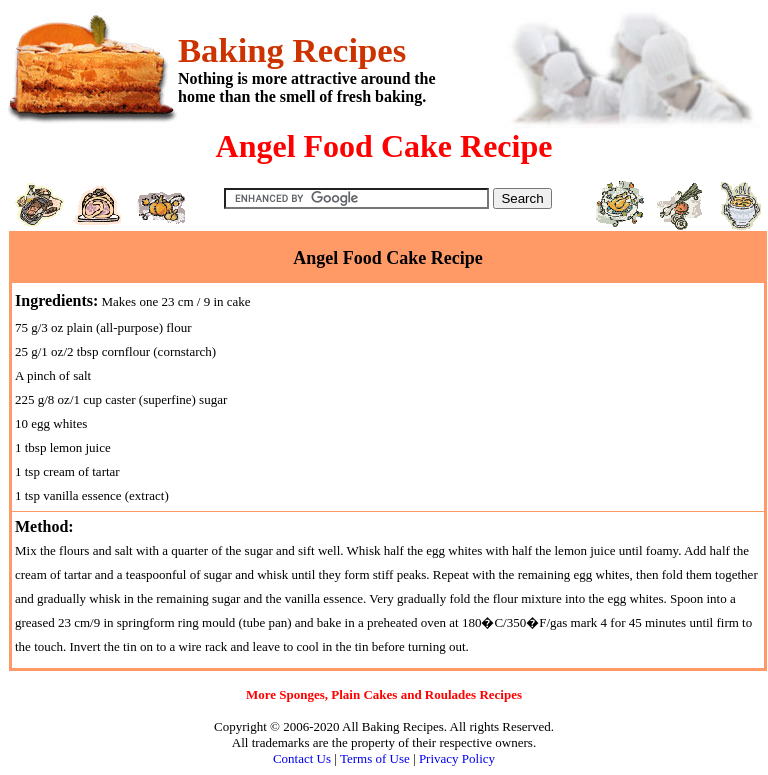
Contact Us (302, 758)
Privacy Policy (457, 758)
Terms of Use (375, 758)
